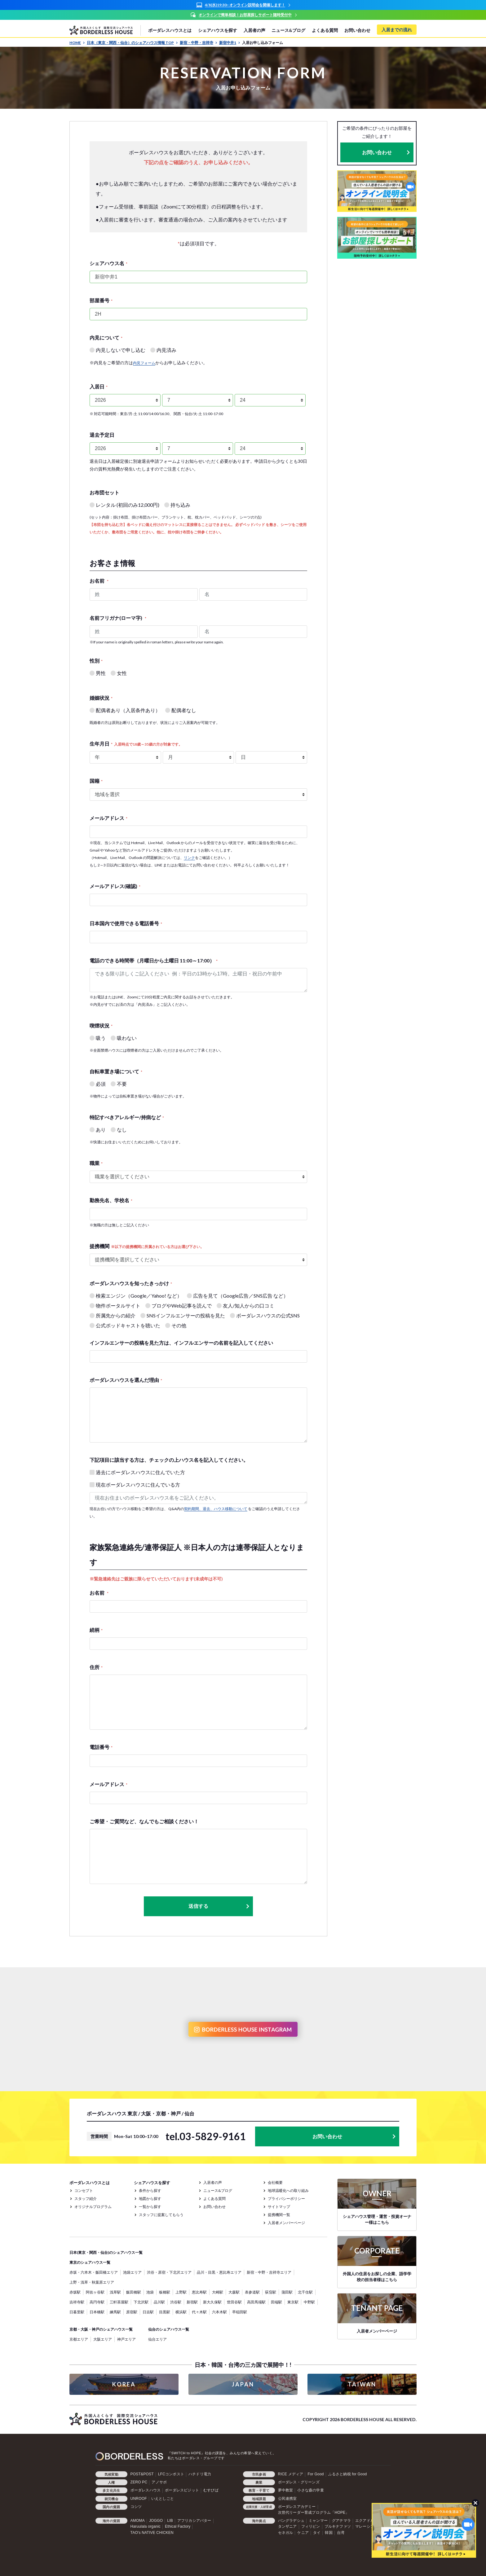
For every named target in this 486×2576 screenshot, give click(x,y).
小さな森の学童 (310, 2490)
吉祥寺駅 (76, 2302)
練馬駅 (115, 2312)
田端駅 (276, 2302)
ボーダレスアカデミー (297, 2506)
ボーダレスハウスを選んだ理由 (126, 1380)
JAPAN (243, 2384)
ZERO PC (139, 2482)
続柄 (96, 1630)
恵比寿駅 (199, 2292)
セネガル (285, 2532)
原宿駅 (131, 2312)
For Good (315, 2474)
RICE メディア (290, 2474)
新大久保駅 (212, 2302)
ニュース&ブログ (288, 30)
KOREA (124, 2384)
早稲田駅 (239, 2312)
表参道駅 (252, 2292)
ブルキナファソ (338, 2526)
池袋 (150, 2292)
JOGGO (156, 2520)
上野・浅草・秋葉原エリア (91, 2282)
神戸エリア (126, 2339)
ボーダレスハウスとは (170, 30)
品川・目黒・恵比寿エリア (219, 2272)
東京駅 (292, 2302)
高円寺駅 (97, 2302)
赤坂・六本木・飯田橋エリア (93, 2272)
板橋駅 (164, 2292)
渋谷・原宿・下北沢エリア (169, 2272)
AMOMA (137, 2520)
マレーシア (364, 2526)
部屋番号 (101, 300)
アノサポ (159, 2482)
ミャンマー (318, 2520)
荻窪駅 (270, 2292)
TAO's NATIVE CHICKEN (152, 2532)
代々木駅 (199, 2312)
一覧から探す (150, 2206)
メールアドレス (108, 818)
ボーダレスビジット (182, 2490)
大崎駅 (217, 2292)
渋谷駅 (175, 2302)
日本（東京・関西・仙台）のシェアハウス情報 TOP (132, 42)
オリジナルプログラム (93, 2206)
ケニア (303, 2532)
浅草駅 (115, 2292)
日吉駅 (148, 2312)
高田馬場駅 (256, 2302)
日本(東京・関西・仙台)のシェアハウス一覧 (106, 2252)
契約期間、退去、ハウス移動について (215, 1508)
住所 (96, 1667)
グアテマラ (341, 2520)
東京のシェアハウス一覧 (89, 2262)
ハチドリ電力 (199, 2474)
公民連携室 (287, 2498)
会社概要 (275, 2182)
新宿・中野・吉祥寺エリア (269, 2272)
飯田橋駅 (133, 2292)
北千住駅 (305, 2292)
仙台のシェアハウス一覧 (168, 2329)
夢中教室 (285, 2490)
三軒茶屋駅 (119, 2302)
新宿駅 (192, 2302)
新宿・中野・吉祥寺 (198, 42)
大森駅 (234, 2292)
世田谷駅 (234, 2302)
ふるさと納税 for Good (347, 2474)
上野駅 (181, 2292)
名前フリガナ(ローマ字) (118, 618)
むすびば (211, 2490)
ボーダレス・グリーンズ (299, 2482)
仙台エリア (157, 2339)
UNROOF (138, 2498)
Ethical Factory (177, 2526)
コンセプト (83, 2190)
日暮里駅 (76, 2312)
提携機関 (147, 1246)
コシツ (136, 2506)
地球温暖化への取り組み (288, 2190)
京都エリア (78, 2339)
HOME (77, 42)
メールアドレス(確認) (115, 886)
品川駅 (159, 2302)
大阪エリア (102, 2339)
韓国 (328, 2532)
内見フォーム (144, 363)
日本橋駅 (97, 2312)
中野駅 (309, 2302)
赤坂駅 (75, 2292)
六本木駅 (219, 2312)
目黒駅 (164, 2312)
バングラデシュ (291, 2520)
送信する (219, 1906)
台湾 (340, 2532)
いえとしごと (162, 2498)
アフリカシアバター (194, 2520)
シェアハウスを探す (217, 30)
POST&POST (142, 2474)
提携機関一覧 (279, 2214)
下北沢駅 (141, 2302)
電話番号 (101, 1747)
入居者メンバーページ (286, 2222)
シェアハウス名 (108, 263)
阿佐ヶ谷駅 (95, 2292)
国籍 (96, 781)
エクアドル (364, 2520)
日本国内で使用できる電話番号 (126, 923)
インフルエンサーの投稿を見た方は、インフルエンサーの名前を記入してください (181, 1343)
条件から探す (150, 2190)
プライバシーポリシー (286, 2198)
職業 (96, 1163)
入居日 (99, 386)
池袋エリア (132, 2272)
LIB (170, 2520)
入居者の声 (254, 30)
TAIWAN (362, 2384)
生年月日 (136, 744)
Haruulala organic (145, 2526)
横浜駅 (181, 2312)
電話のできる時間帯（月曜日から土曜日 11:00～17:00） (154, 960)
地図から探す (150, 2198)
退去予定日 (102, 435)
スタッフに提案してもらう (161, 2214)
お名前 (99, 581)
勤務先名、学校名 (111, 1200)
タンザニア (287, 2526)
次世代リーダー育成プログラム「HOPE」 (313, 2512)
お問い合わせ (357, 30)
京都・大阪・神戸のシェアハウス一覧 (101, 2329)
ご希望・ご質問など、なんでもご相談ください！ (144, 1821)
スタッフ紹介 (85, 2198)
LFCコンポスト (171, 2474)
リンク (189, 857)
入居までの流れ (397, 29)
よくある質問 (325, 30)
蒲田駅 (287, 2292)
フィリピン (310, 2526)
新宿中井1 (229, 42)
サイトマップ (279, 2206)
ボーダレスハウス (145, 2490)
